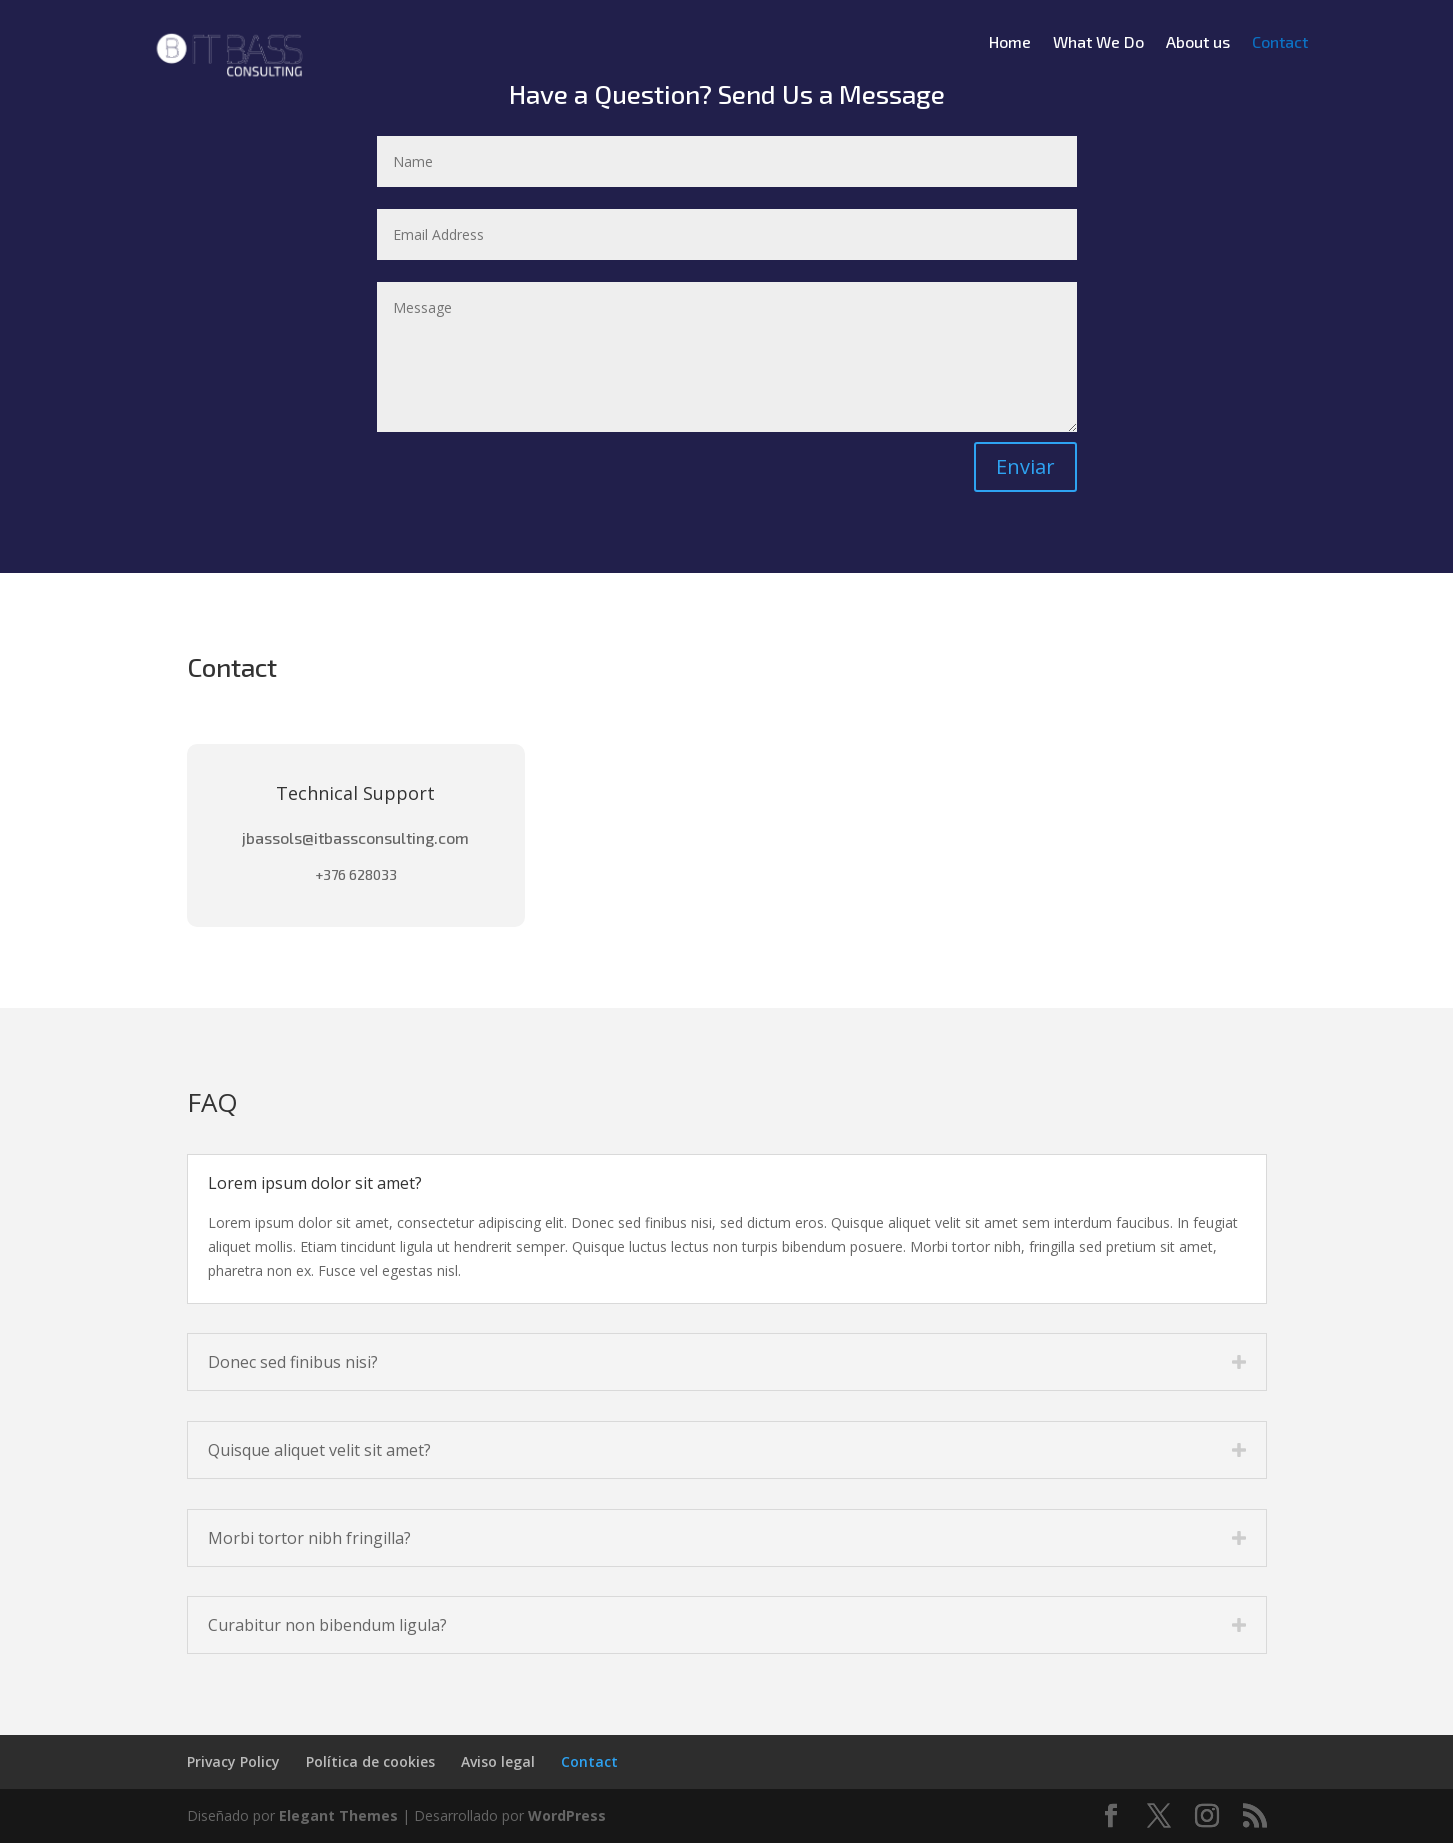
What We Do (1098, 43)
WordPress (567, 1815)
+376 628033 (356, 874)
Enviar (1025, 466)
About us (1198, 43)
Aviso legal (498, 1761)
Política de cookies (370, 1761)
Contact (1280, 43)
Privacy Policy (233, 1761)
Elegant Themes (338, 1815)
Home (1010, 43)
